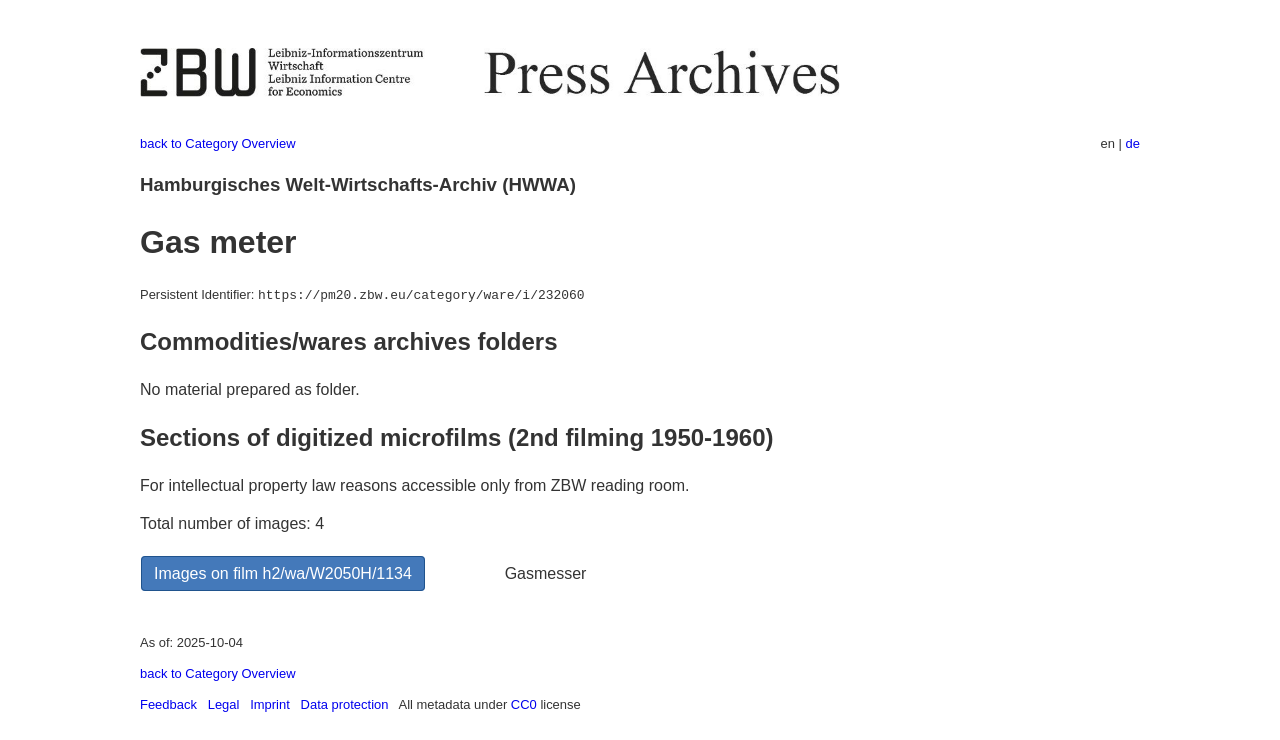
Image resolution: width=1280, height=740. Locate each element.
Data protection (345, 704)
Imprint (270, 704)
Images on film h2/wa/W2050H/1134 (283, 573)
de (1133, 143)
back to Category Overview (218, 143)
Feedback (168, 704)
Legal (224, 704)
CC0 (524, 704)
